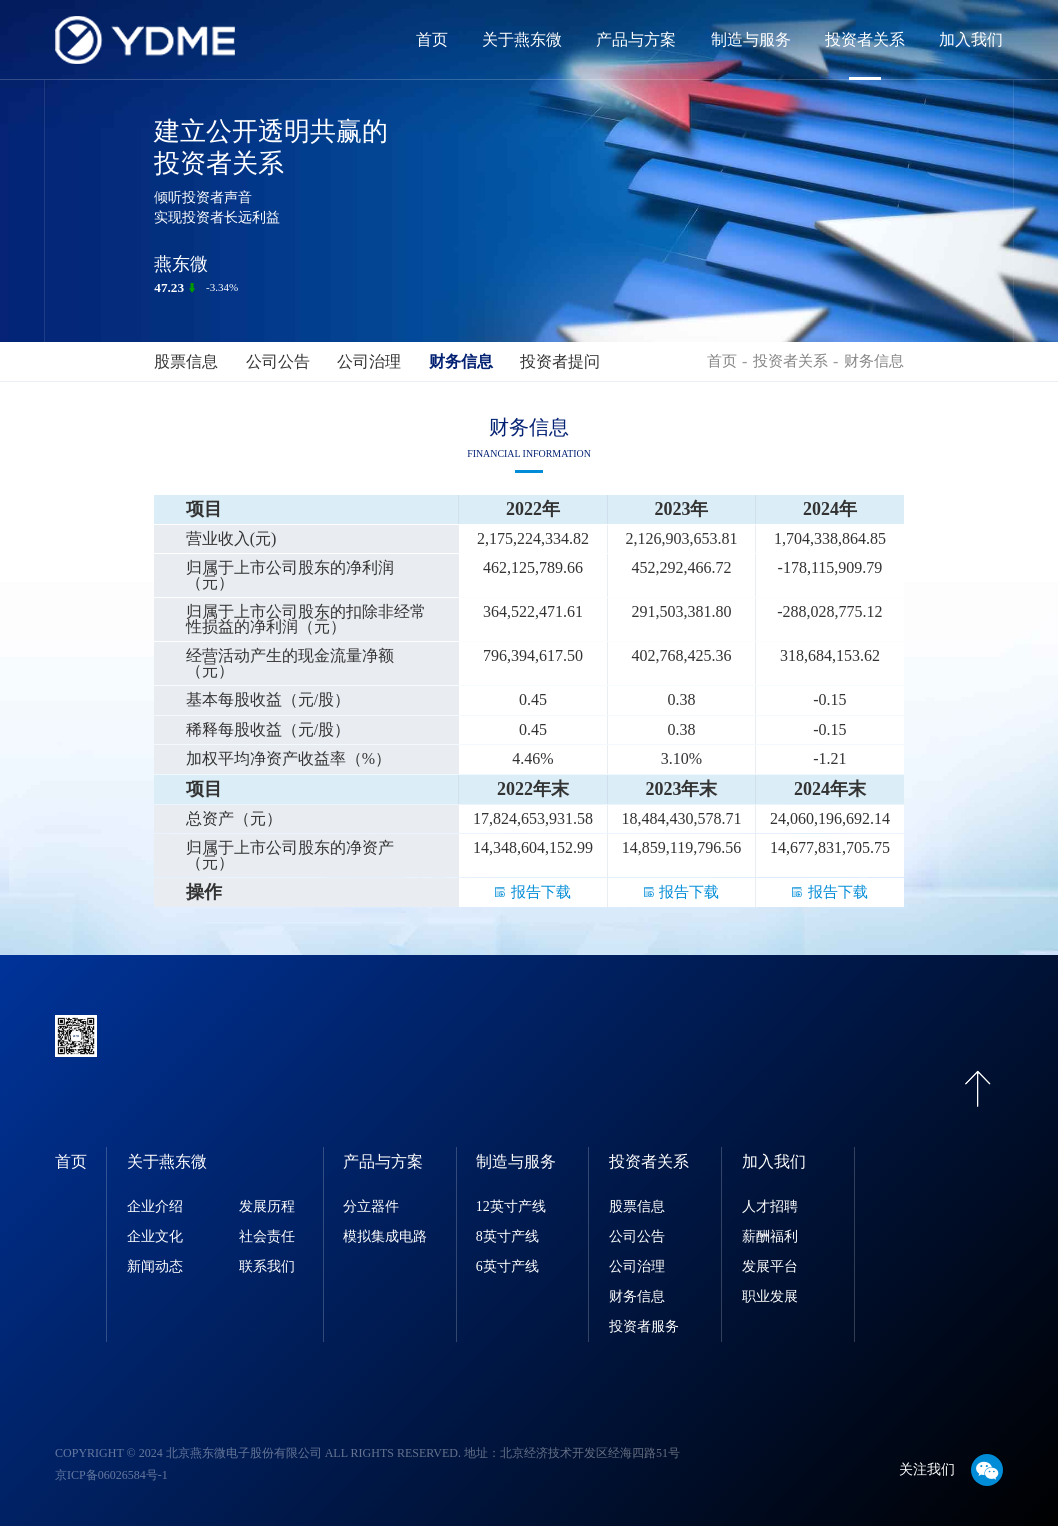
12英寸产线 (511, 1206)
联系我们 (267, 1266)
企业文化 (155, 1236)
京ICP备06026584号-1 (111, 1475)
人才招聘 (770, 1206)
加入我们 (971, 39)
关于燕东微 (522, 39)
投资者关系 (865, 39)
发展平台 (770, 1266)
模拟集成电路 (385, 1236)
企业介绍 (155, 1206)
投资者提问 (560, 361)
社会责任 (267, 1236)
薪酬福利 (770, 1236)
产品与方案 (636, 39)
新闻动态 (155, 1266)
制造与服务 (751, 39)
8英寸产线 (507, 1236)
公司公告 (278, 361)
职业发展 (770, 1296)
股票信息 (186, 361)
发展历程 (267, 1206)
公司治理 (369, 361)
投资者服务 (644, 1326)
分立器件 (371, 1206)
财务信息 (461, 361)
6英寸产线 (507, 1266)
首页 (432, 39)
